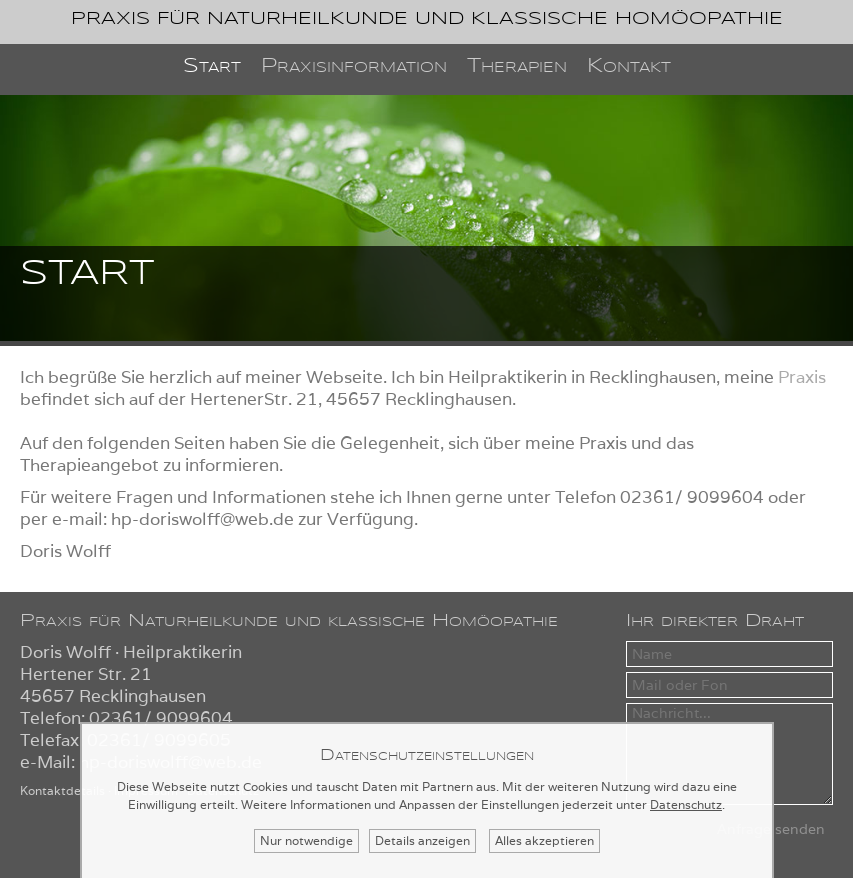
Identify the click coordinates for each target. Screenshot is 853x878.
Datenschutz (686, 804)
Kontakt (629, 66)
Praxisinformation (354, 66)
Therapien (517, 66)
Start (212, 66)
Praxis (802, 377)
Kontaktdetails (62, 790)
